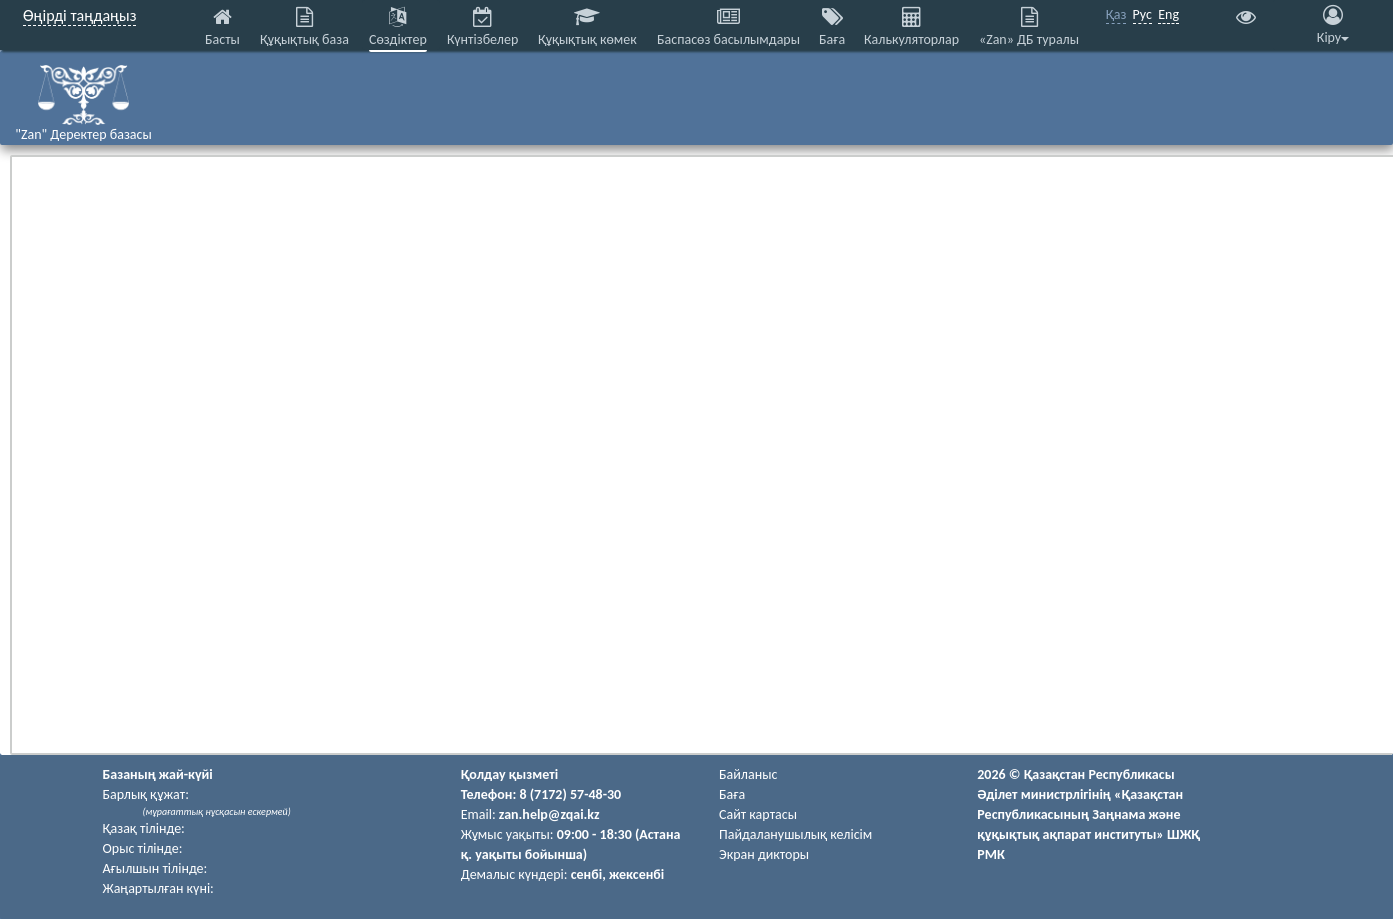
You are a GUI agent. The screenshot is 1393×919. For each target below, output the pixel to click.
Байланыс (748, 774)
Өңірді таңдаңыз (79, 15)
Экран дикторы (764, 854)
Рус (1142, 14)
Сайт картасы (758, 814)
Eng (1168, 14)
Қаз (1116, 14)
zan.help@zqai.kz (549, 814)
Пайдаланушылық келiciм (795, 834)
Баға (732, 794)
